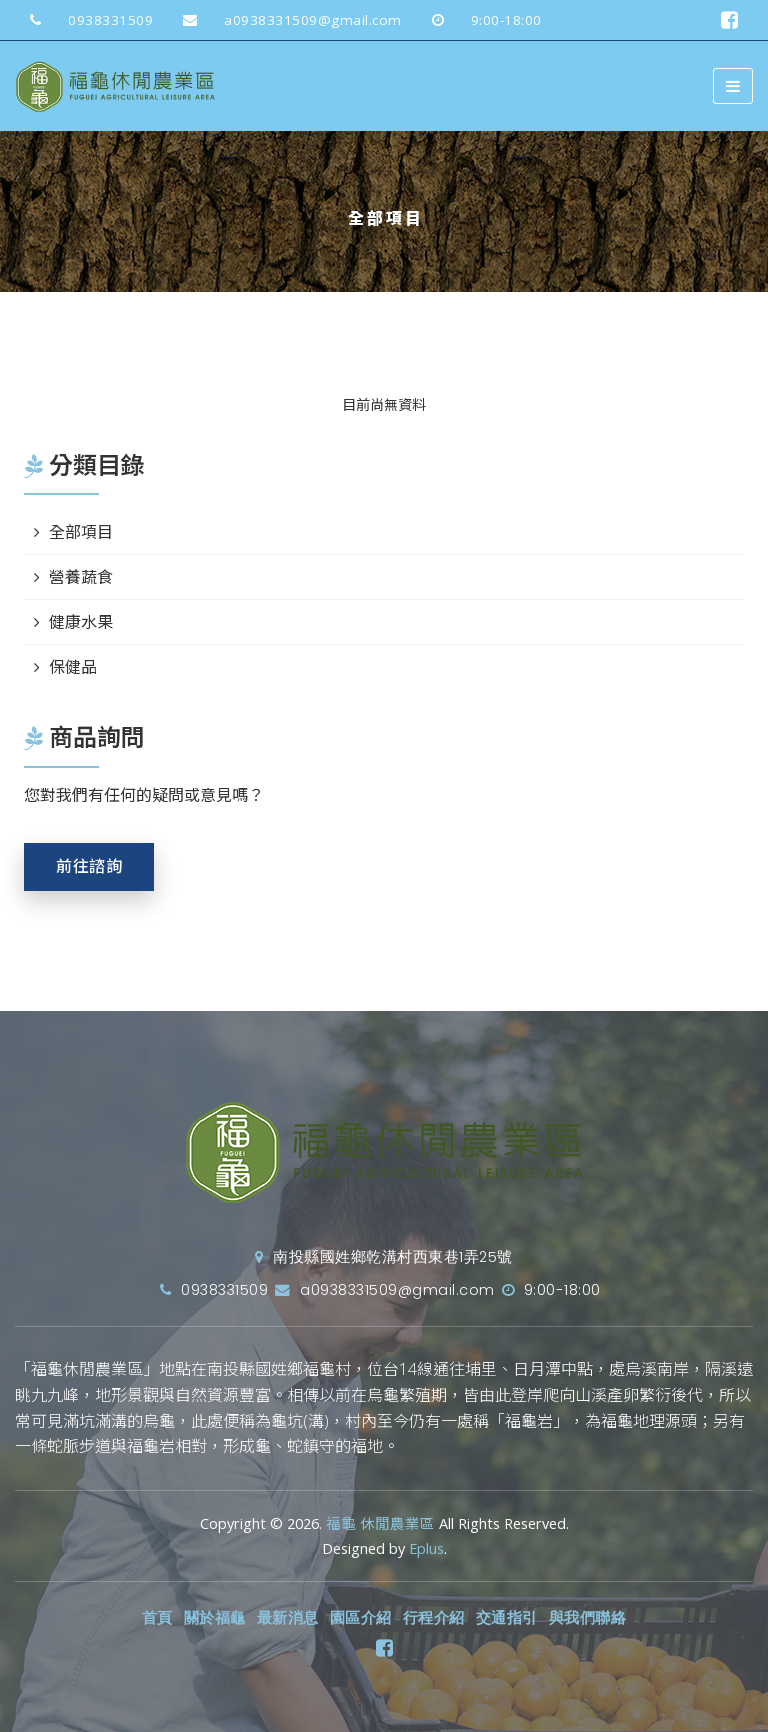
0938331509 (84, 20)
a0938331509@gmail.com (285, 20)
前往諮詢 (89, 866)
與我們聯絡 (588, 1618)
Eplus (426, 1548)
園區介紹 (361, 1618)
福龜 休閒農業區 (380, 1523)
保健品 (73, 667)
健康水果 (81, 622)
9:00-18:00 (479, 20)
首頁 (157, 1618)
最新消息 (288, 1618)
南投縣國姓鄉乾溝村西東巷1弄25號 (384, 1257)
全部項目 (81, 532)
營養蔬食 (81, 577)
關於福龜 (215, 1618)
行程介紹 (434, 1618)
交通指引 (507, 1618)
